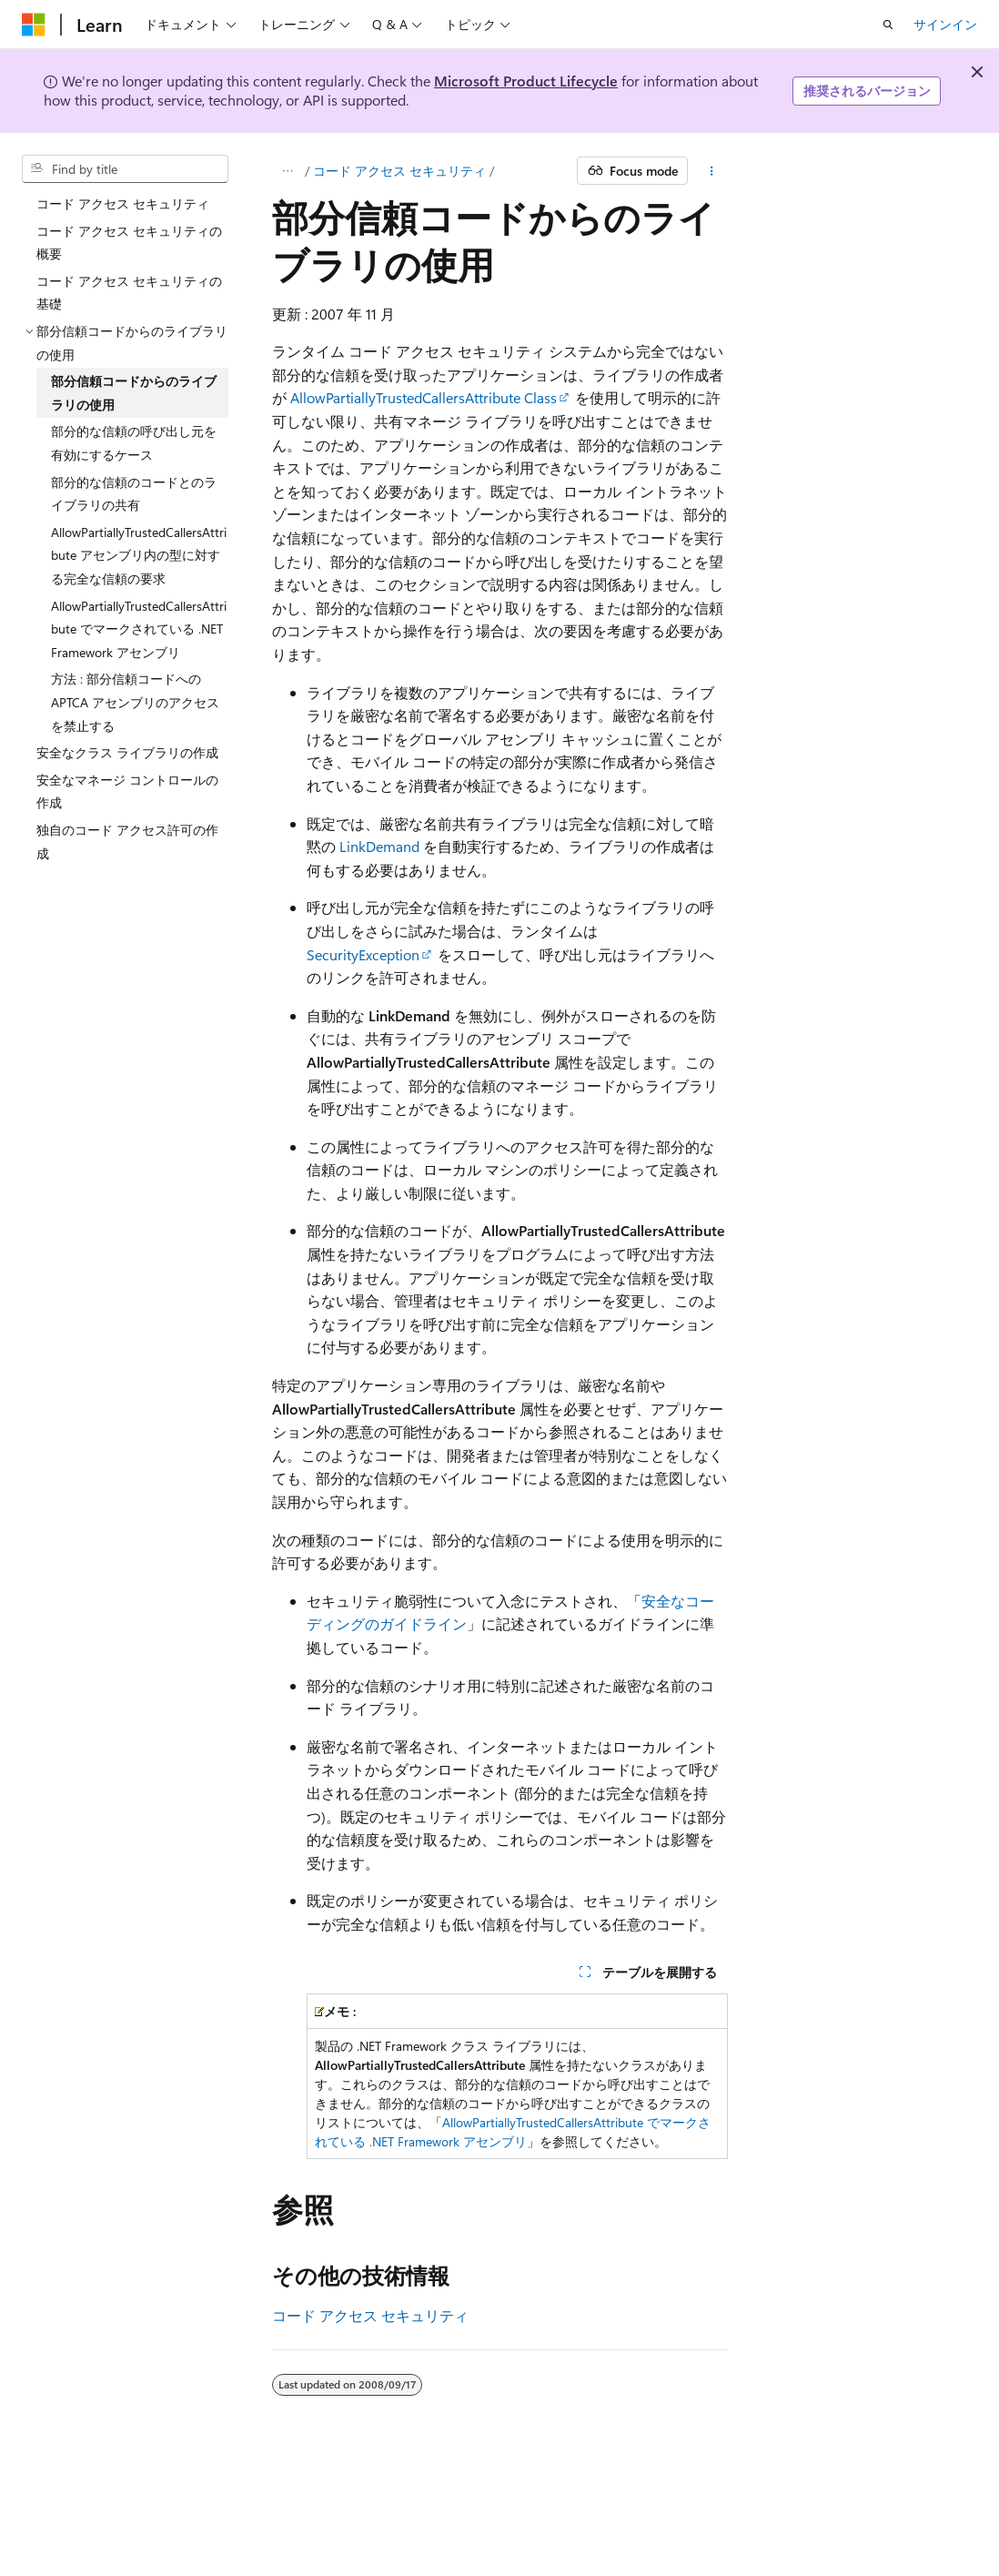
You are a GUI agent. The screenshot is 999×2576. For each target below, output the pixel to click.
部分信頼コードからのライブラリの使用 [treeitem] (134, 392)
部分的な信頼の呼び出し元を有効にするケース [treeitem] (134, 442)
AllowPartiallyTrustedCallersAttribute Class (423, 397)
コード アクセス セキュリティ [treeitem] (122, 203)
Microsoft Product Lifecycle (526, 80)
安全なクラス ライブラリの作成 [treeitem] (127, 752)
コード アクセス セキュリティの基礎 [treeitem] (129, 292)
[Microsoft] (33, 24)
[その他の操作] (711, 171)
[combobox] (125, 169)
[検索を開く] (888, 24)
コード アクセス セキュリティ (399, 170)
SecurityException (363, 954)
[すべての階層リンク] (288, 171)
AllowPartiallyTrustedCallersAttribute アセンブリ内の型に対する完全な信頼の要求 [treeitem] (139, 555)
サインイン (945, 24)
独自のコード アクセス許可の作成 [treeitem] (127, 841)
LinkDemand (379, 846)
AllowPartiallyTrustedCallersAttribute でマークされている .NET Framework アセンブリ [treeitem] (139, 629)
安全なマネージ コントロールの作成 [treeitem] (127, 791)
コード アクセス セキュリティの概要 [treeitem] (129, 242)
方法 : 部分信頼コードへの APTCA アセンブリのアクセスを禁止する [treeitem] (135, 702)
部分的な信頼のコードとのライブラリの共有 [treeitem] (134, 493)
